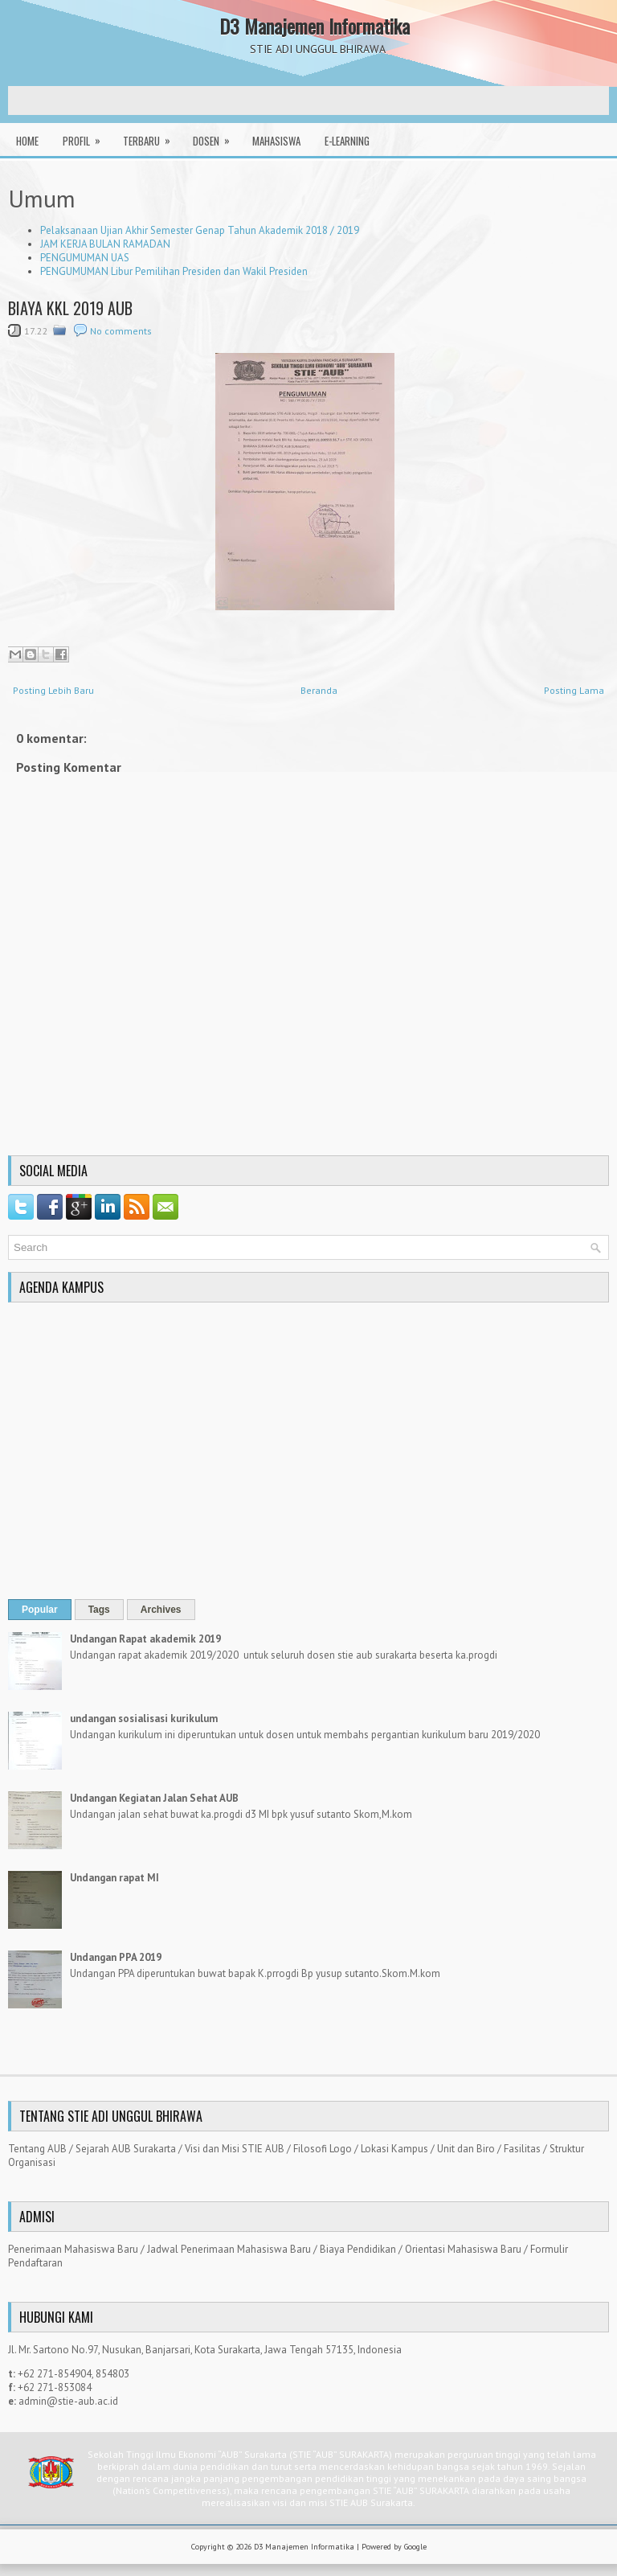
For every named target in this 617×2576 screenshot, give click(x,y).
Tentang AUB (37, 2149)
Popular (40, 1609)
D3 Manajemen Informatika (314, 25)
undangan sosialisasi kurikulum (144, 1718)
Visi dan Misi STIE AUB (234, 2149)
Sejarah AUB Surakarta (126, 2149)
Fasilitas (522, 2149)
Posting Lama (574, 690)
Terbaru (152, 136)
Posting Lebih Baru (53, 690)
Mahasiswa (276, 141)
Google (415, 2546)
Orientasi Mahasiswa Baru (463, 2249)
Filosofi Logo (322, 2149)
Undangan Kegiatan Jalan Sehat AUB (154, 1798)
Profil (87, 136)
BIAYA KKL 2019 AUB (70, 308)
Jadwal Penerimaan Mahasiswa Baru (229, 2249)
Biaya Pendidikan (358, 2249)
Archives (161, 1609)
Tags (99, 1609)
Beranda (318, 690)
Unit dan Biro (466, 2149)
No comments (121, 331)
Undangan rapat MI (114, 1878)
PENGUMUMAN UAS (84, 258)
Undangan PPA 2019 (115, 1957)
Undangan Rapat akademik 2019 (145, 1639)
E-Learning (347, 141)
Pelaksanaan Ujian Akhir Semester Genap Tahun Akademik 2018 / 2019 (199, 230)
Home (27, 141)
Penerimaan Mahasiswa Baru (73, 2249)
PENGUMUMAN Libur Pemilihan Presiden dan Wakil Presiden (174, 271)
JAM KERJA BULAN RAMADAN (105, 244)
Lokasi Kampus (394, 2149)
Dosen (216, 136)
